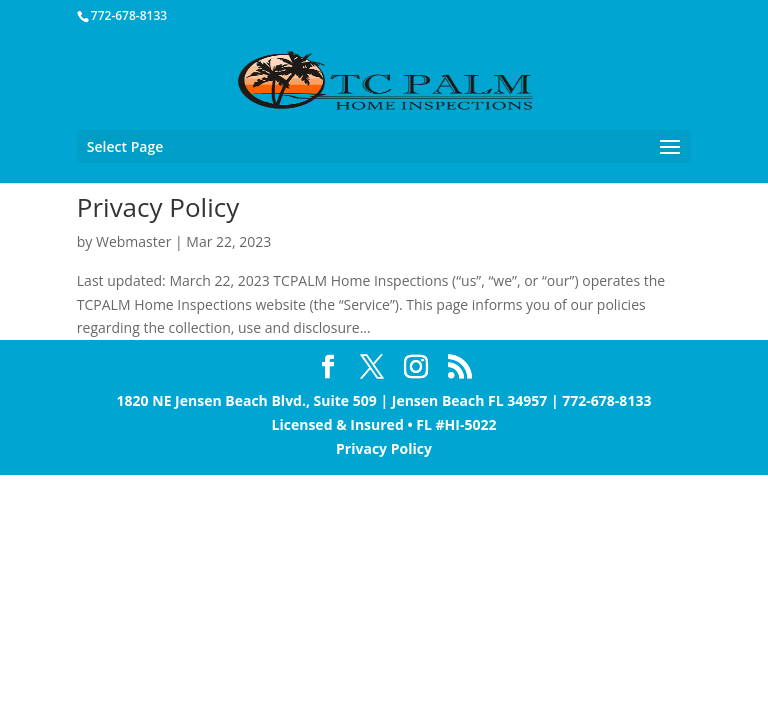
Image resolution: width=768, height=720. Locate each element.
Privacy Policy (158, 207)
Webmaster (133, 241)
